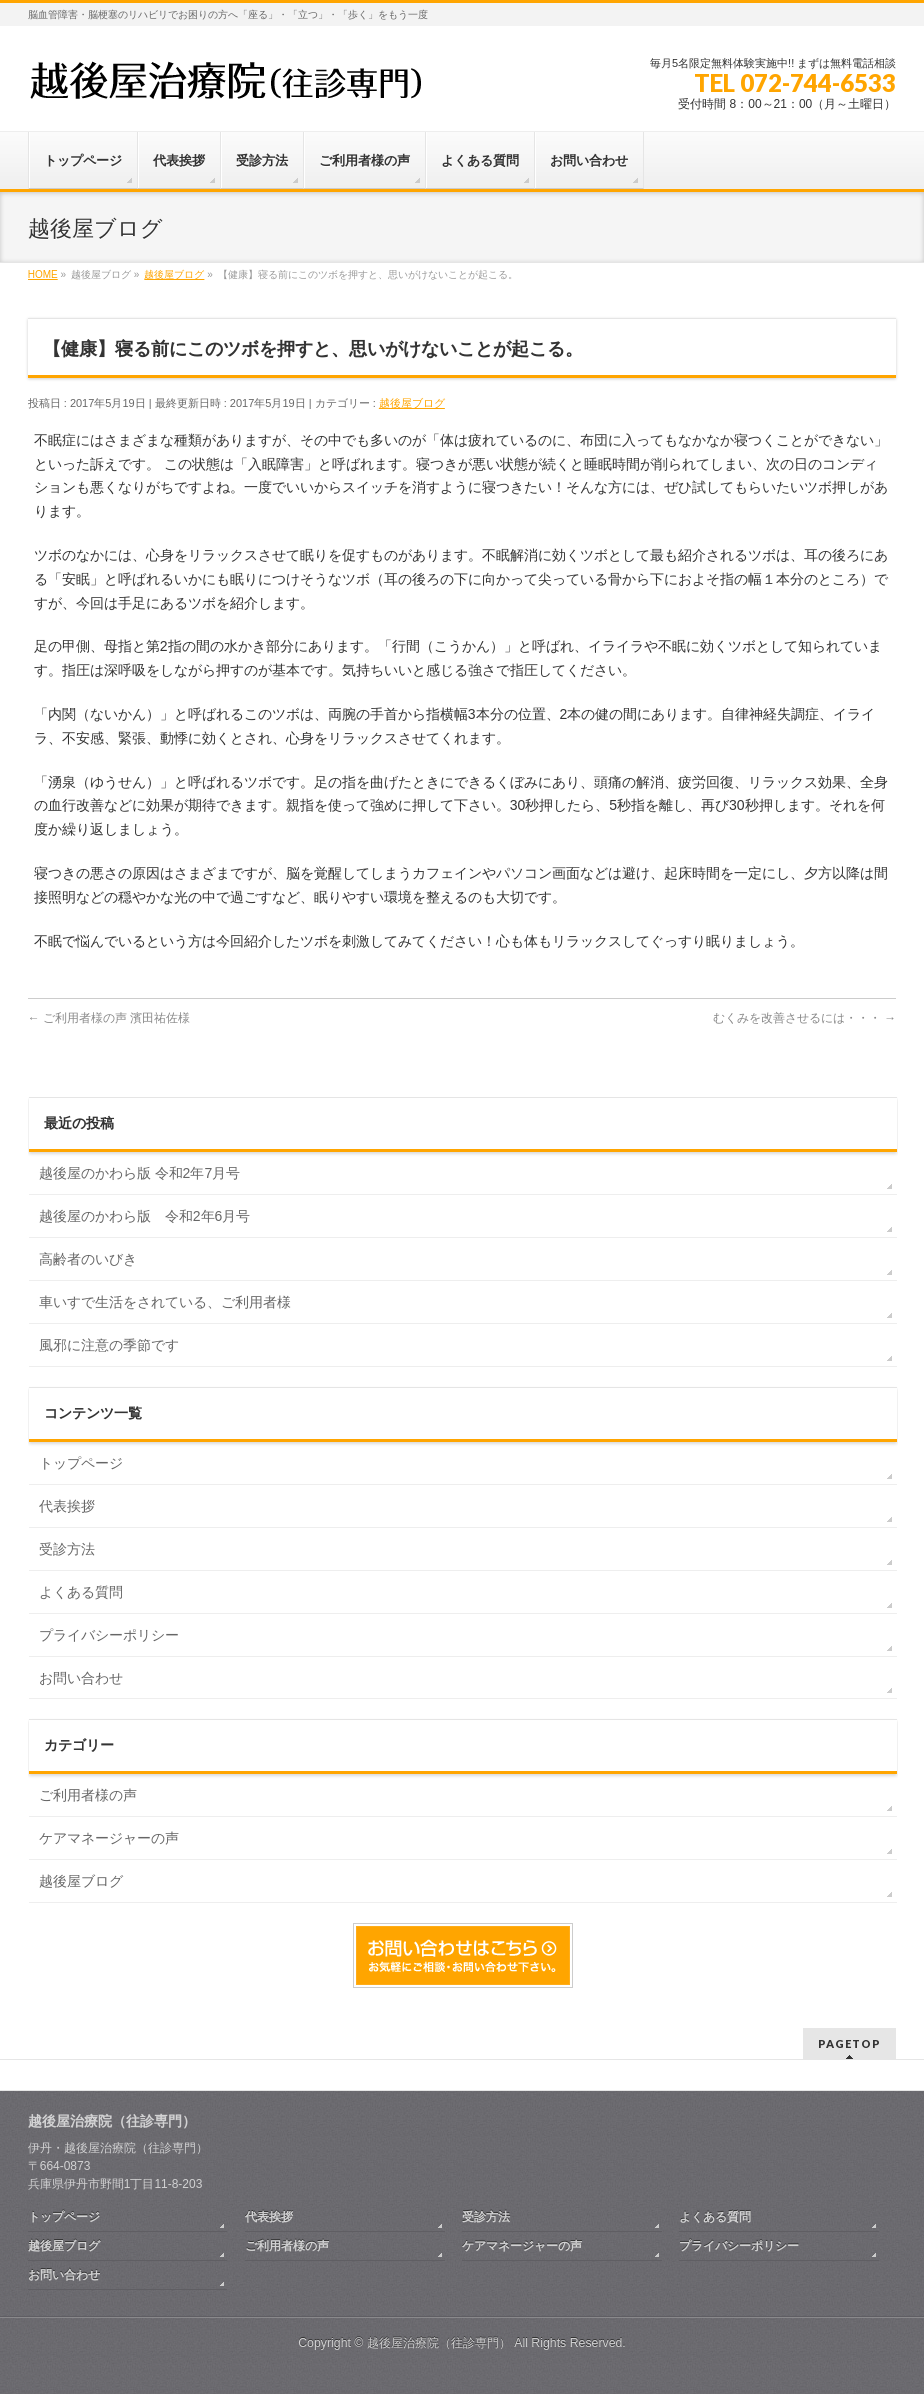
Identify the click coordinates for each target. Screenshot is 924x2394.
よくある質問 (81, 1592)
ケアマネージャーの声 (109, 1838)
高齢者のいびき (88, 1259)
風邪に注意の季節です (109, 1345)
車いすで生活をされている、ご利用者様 (165, 1302)
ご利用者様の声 (88, 1795)
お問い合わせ (81, 1678)
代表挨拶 (67, 1506)
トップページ (81, 1463)
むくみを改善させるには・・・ (804, 1018)
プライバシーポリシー (109, 1635)
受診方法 (67, 1549)
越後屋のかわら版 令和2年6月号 (145, 1216)
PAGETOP (849, 2043)
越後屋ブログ (412, 403)
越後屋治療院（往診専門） (439, 2343)
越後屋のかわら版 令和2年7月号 (139, 1173)
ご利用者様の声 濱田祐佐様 (109, 1018)
